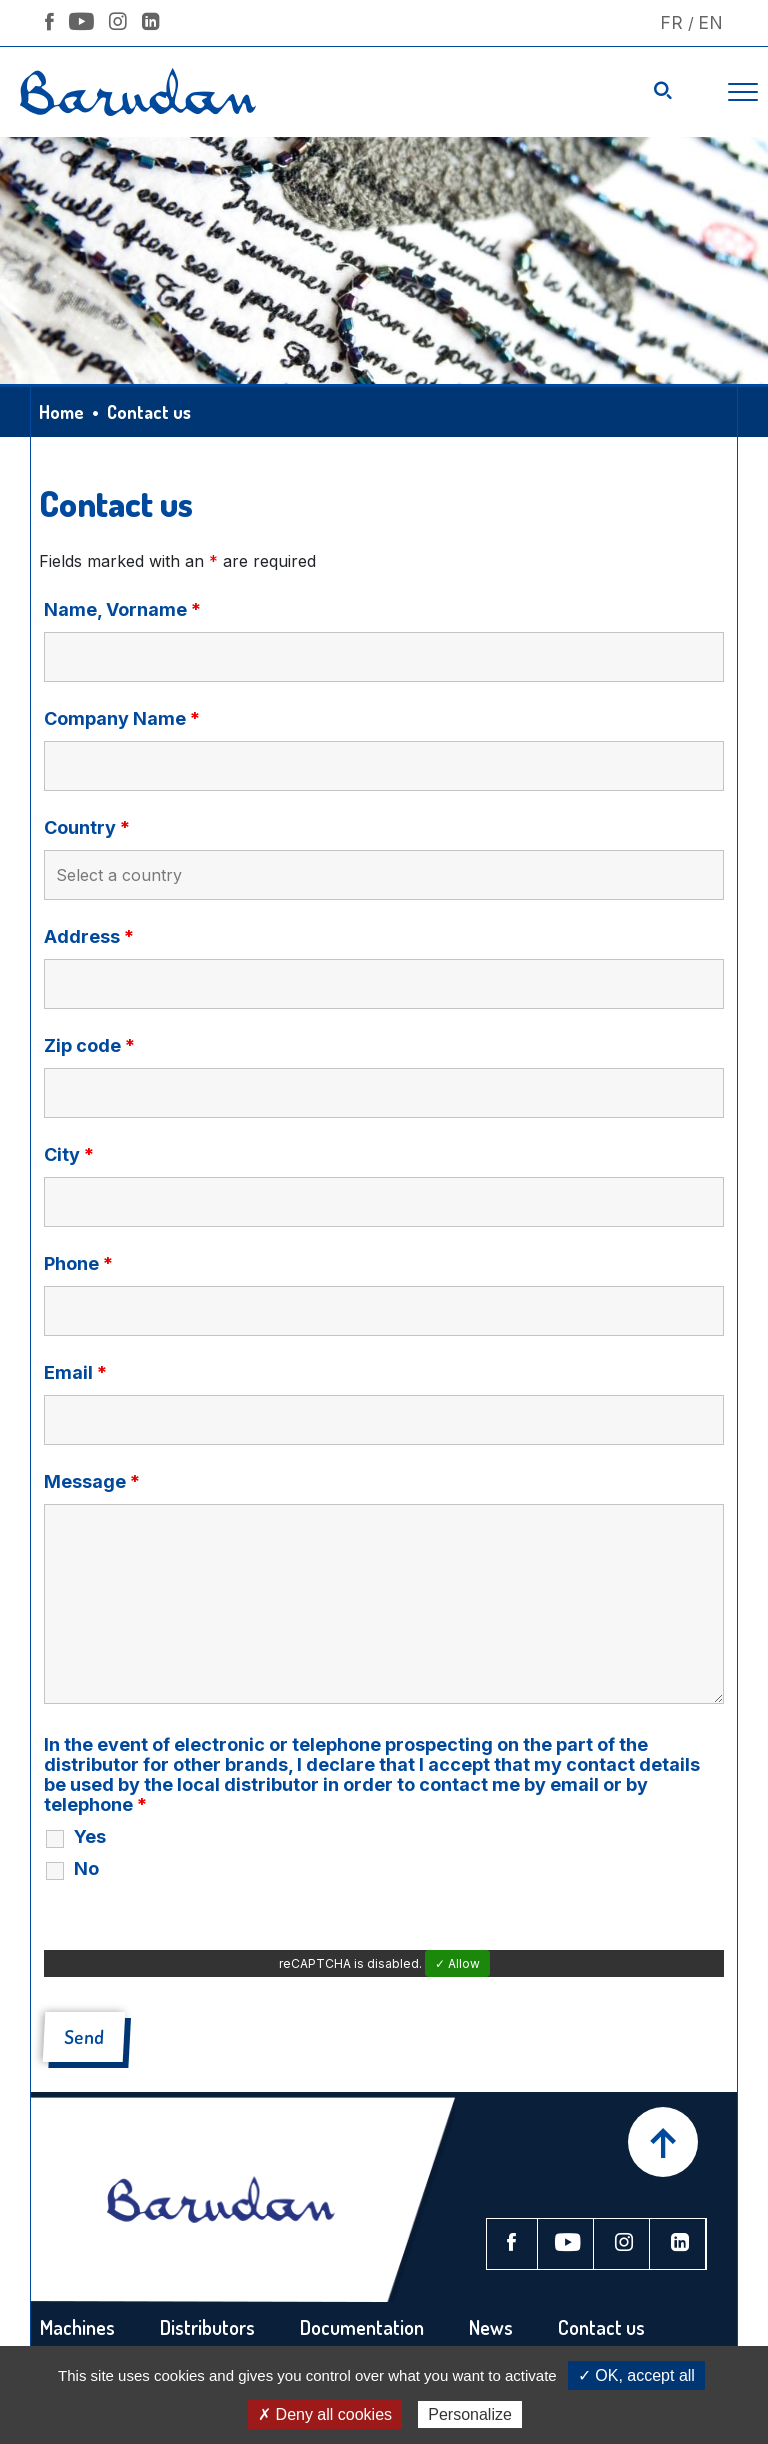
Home (61, 412)
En (710, 22)
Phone (78, 1264)
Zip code (89, 1046)
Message (92, 1482)
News (491, 2327)
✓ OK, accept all (636, 2375)
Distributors (207, 2327)
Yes (90, 1837)
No (86, 1869)
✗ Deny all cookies (325, 2414)
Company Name (122, 719)
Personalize (470, 2414)
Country (87, 828)
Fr (671, 22)
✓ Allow (457, 1963)
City (69, 1155)
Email (75, 1373)
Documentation (362, 2327)
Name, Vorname (122, 610)
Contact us (601, 2327)
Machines (77, 2327)
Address (89, 937)
